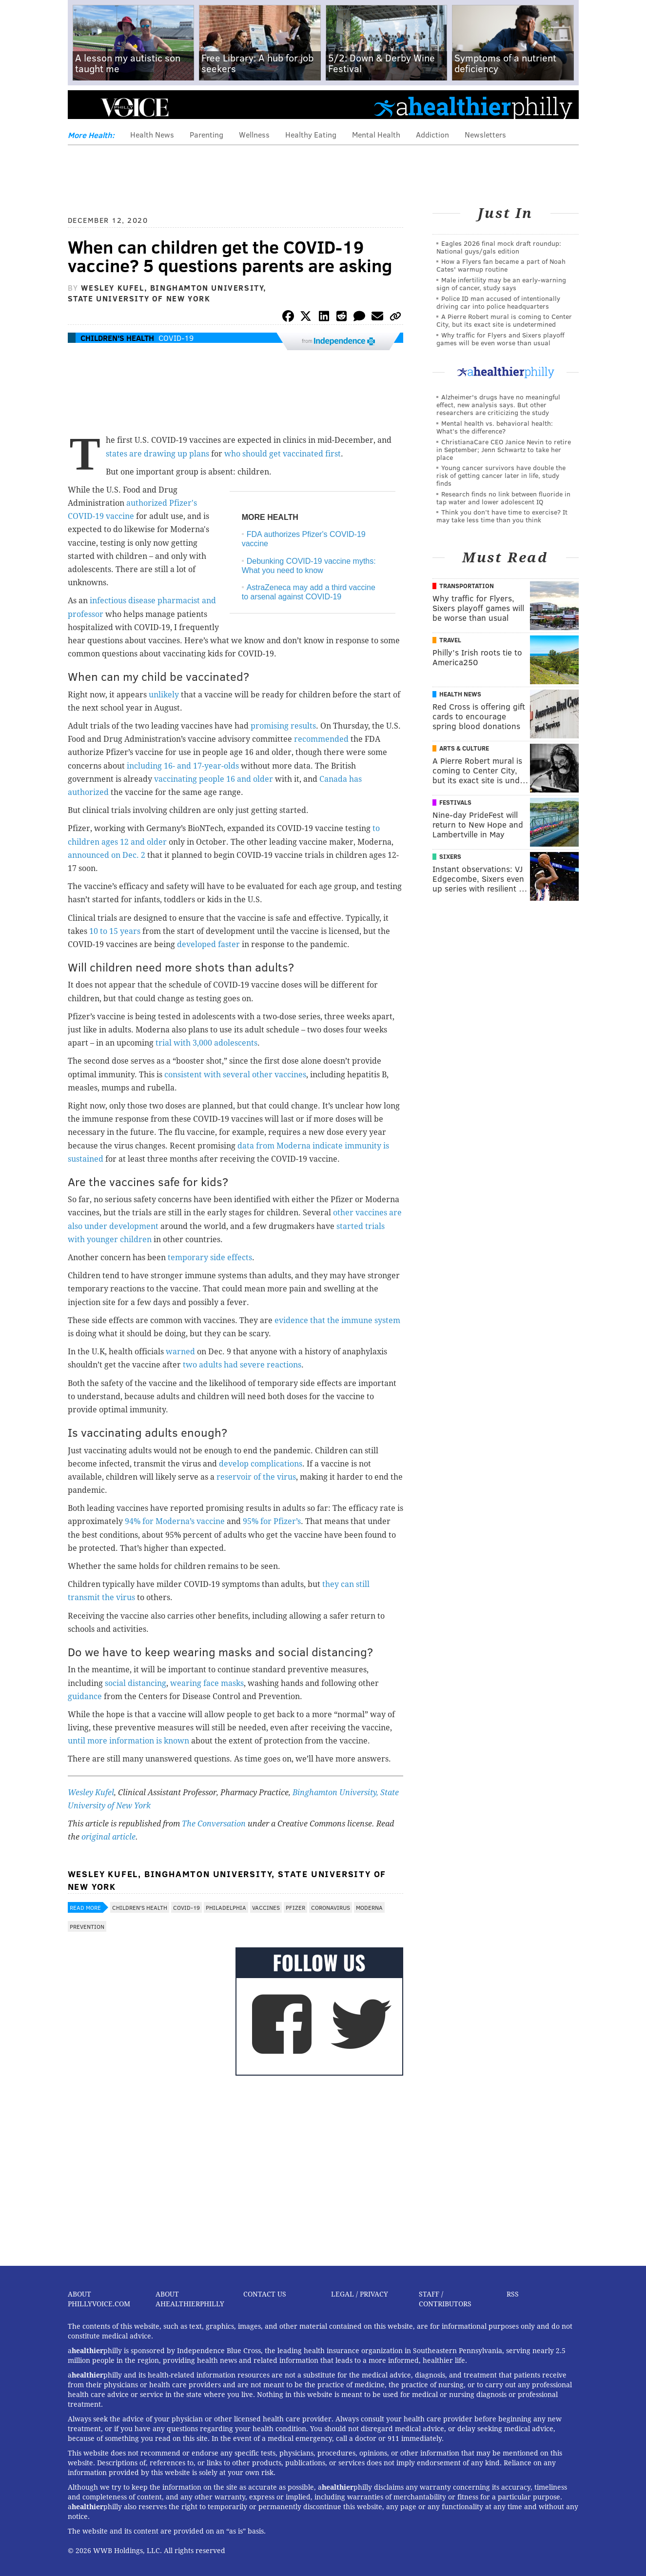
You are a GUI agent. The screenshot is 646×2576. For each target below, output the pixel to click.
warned (180, 1351)
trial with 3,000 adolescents (206, 1043)
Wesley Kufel (91, 1792)
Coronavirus (330, 1907)
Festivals (455, 802)
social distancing (135, 1683)
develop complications (260, 1463)
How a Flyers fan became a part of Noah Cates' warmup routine (501, 265)
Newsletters (485, 134)
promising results (283, 726)
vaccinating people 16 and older (213, 779)
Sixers (450, 856)
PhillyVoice (135, 107)
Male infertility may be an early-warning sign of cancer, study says (501, 283)
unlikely (164, 694)
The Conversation (214, 1823)
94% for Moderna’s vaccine (175, 1521)
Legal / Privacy (359, 2294)
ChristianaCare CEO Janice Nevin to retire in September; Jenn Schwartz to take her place (503, 449)
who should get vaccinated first (282, 453)
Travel (450, 639)
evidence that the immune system (337, 1320)
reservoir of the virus (256, 1477)
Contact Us (264, 2294)
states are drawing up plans (157, 453)
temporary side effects (210, 1257)
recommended (321, 739)
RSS (513, 2294)
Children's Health (117, 338)
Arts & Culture (464, 748)
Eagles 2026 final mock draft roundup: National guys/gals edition (498, 247)
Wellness (254, 134)
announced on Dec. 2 (106, 855)
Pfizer (295, 1907)
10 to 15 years (114, 931)
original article (108, 1837)
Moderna (369, 1907)
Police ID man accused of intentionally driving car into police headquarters (498, 302)
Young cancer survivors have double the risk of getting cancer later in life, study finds (501, 475)
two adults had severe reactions (242, 1364)
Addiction (432, 134)
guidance (85, 1696)
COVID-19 (176, 338)
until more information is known (128, 1740)
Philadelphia (226, 1907)
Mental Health (376, 134)
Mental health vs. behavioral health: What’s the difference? (494, 427)
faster (229, 944)
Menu (83, 107)
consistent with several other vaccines (235, 1074)
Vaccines (266, 1907)
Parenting (206, 134)
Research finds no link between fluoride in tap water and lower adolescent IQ (503, 497)
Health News (152, 134)
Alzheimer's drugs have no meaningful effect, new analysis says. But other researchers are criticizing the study (498, 404)
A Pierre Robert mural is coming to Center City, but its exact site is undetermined (504, 320)
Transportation (466, 585)
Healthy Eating (310, 134)
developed (196, 944)
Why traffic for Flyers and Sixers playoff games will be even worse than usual (500, 338)
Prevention (87, 1926)
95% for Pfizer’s (272, 1521)
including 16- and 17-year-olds (183, 766)
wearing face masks (207, 1683)
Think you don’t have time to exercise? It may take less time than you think (502, 515)
